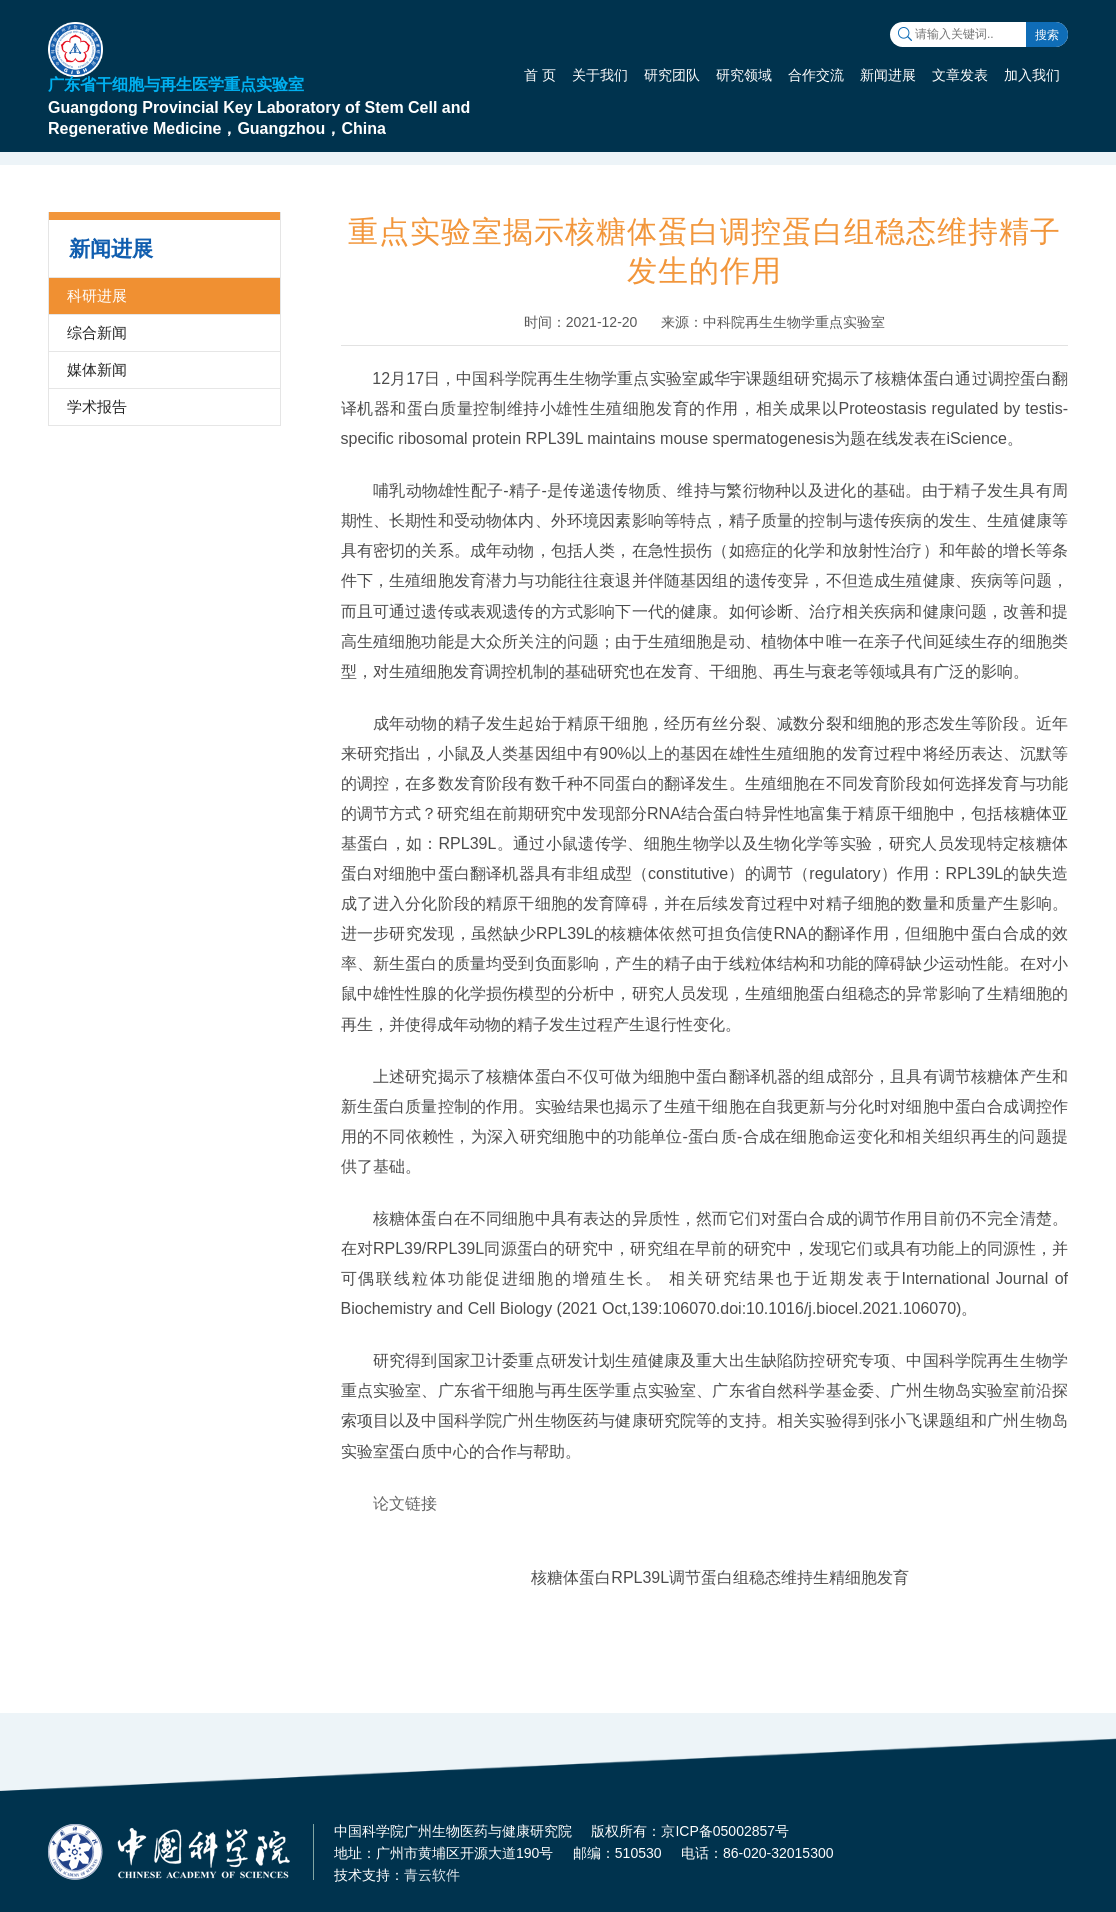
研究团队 (672, 75)
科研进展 (97, 295)
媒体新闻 (97, 369)
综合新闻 (97, 332)
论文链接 (405, 1503)
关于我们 (600, 75)
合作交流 (816, 75)
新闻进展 (888, 75)
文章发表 (960, 75)
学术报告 (97, 406)
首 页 (540, 75)
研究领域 (744, 75)
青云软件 (432, 1875)
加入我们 (1032, 75)
